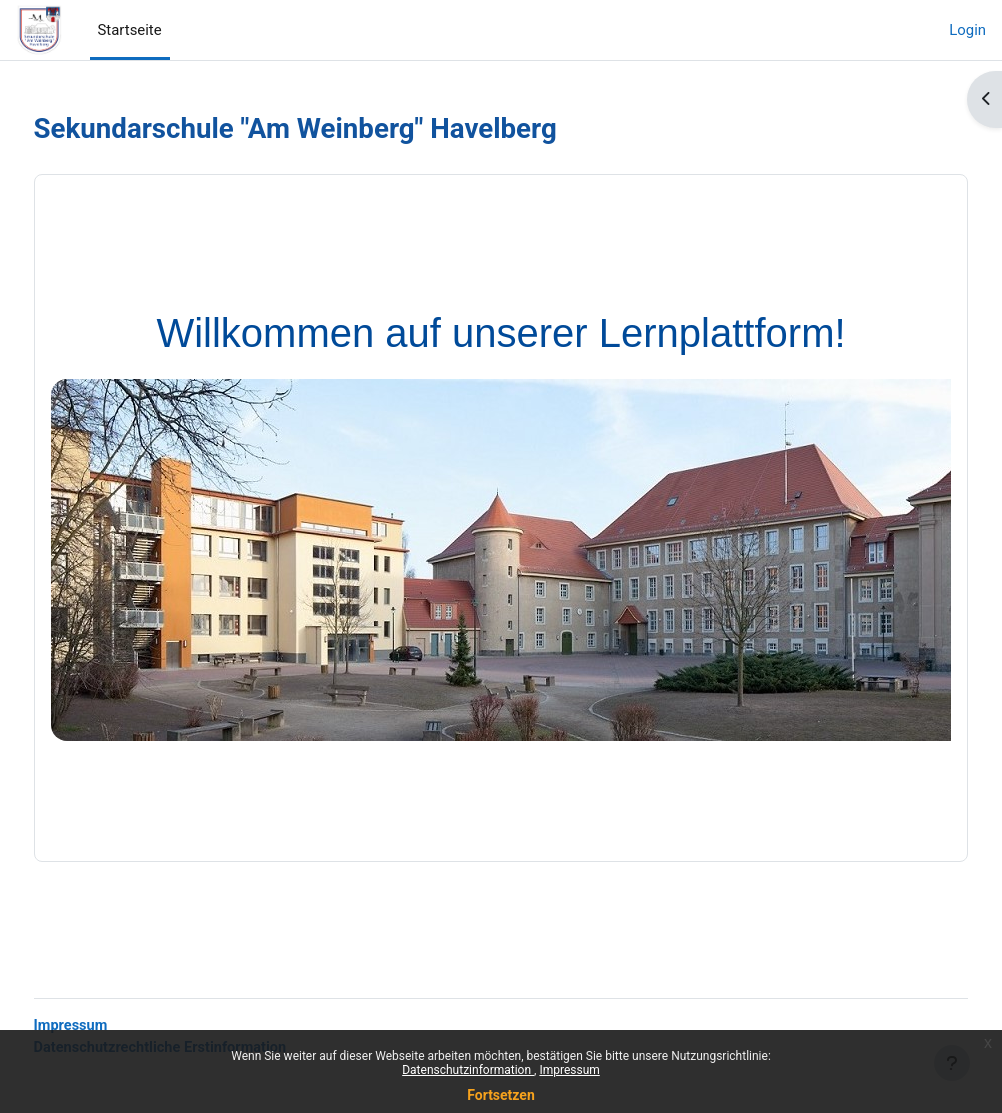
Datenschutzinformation (468, 1070)
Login (967, 30)
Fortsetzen (501, 1095)
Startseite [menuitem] (130, 30)
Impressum (569, 1070)
